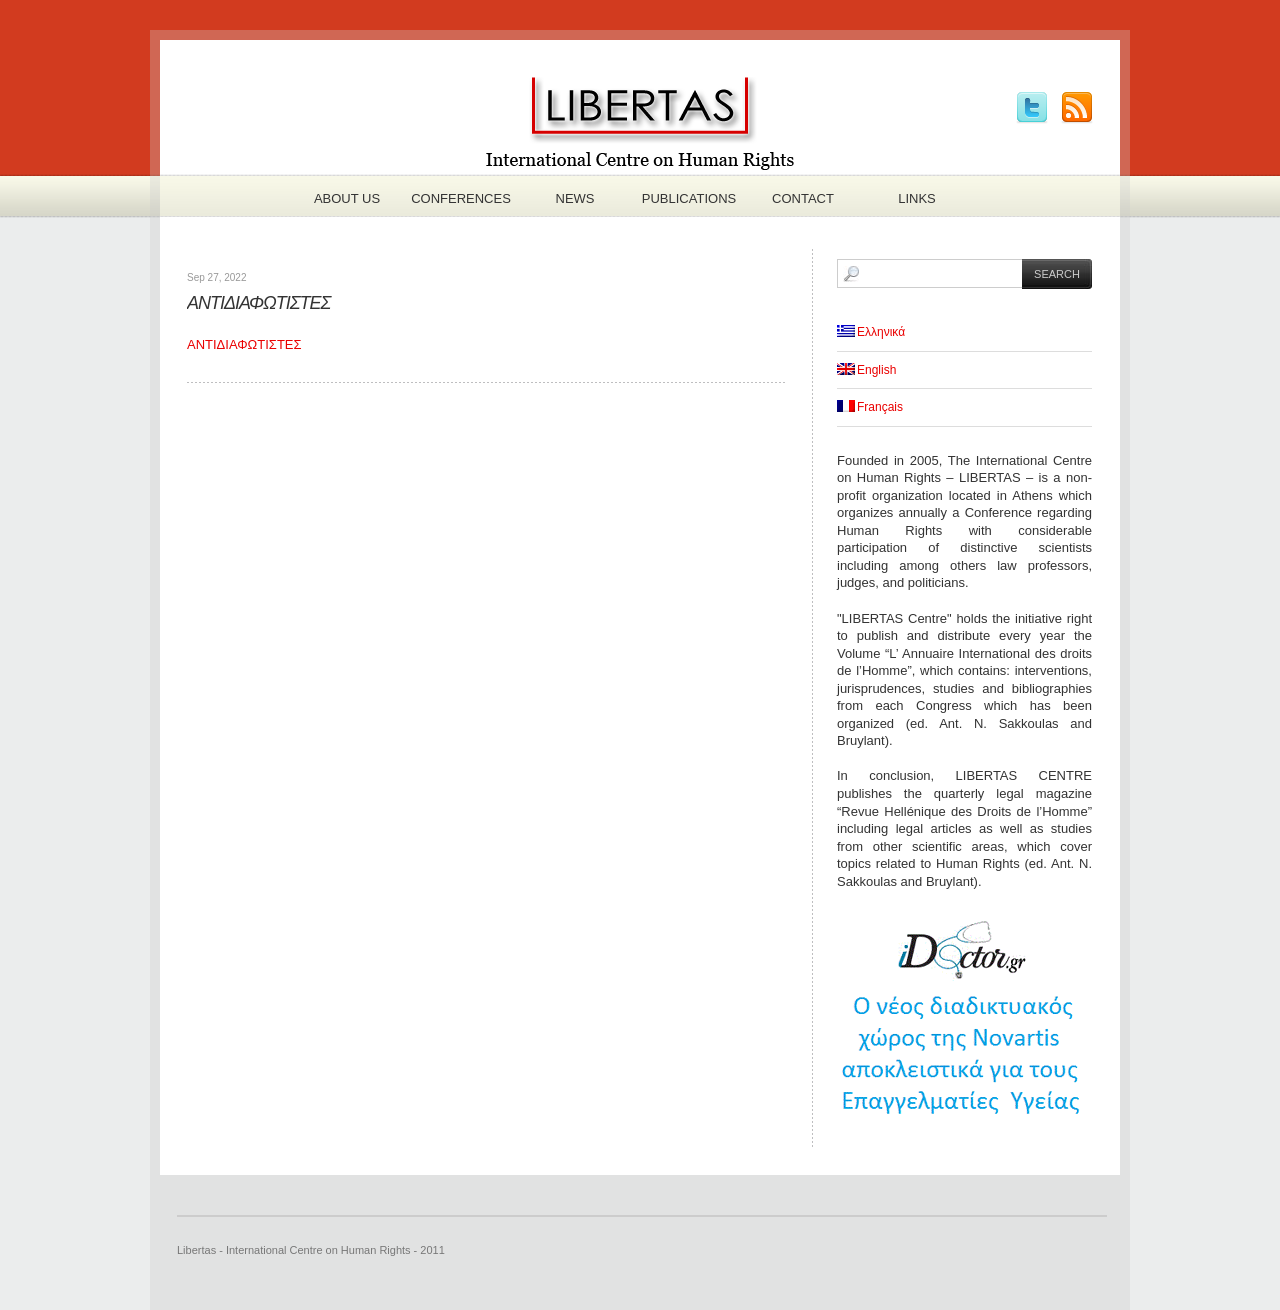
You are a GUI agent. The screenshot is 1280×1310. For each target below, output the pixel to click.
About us (347, 198)
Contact (803, 198)
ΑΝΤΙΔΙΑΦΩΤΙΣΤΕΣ (258, 303)
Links (917, 198)
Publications (689, 198)
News (575, 198)
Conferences (461, 198)
